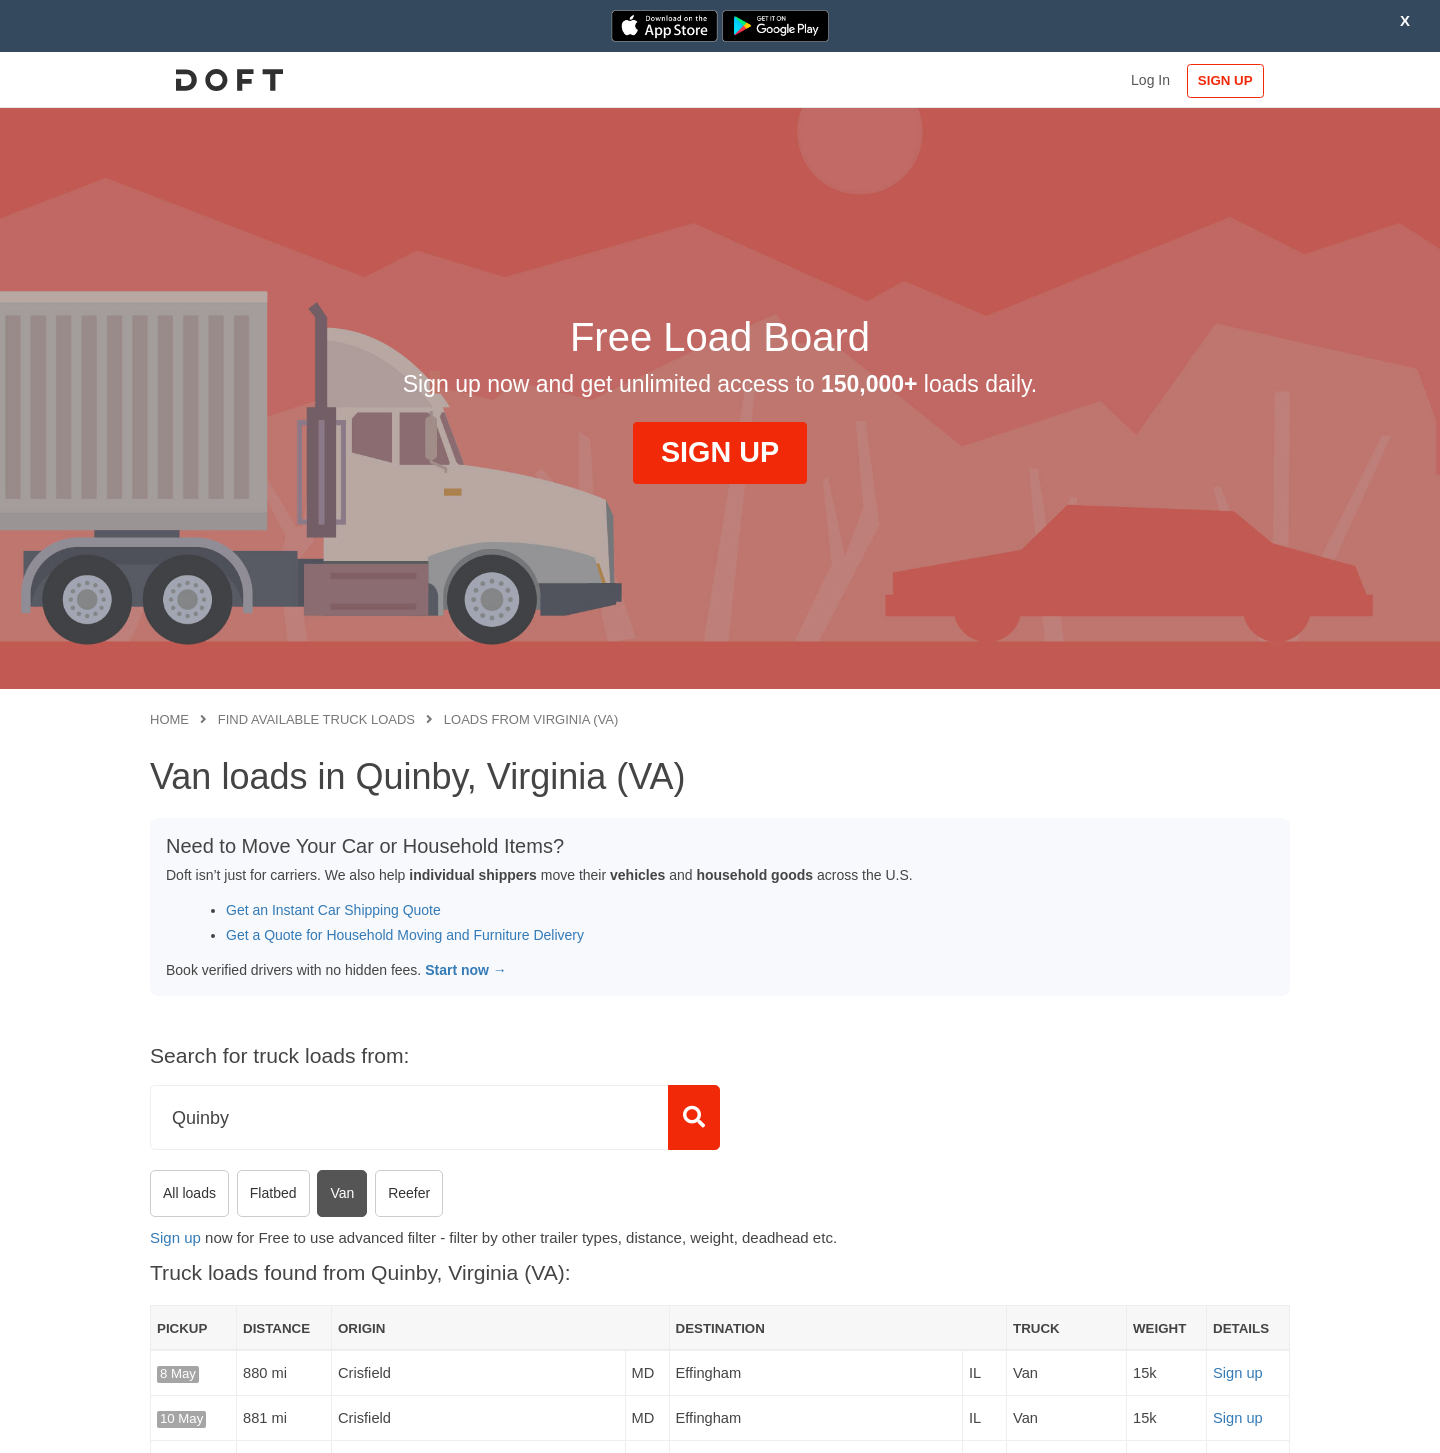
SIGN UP (1225, 80)
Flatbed (273, 1193)
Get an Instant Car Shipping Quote (333, 910)
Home (169, 719)
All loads (189, 1193)
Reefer (409, 1193)
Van (342, 1193)
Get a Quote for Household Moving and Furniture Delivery (405, 935)
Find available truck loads (316, 719)
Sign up (175, 1237)
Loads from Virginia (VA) (531, 719)
